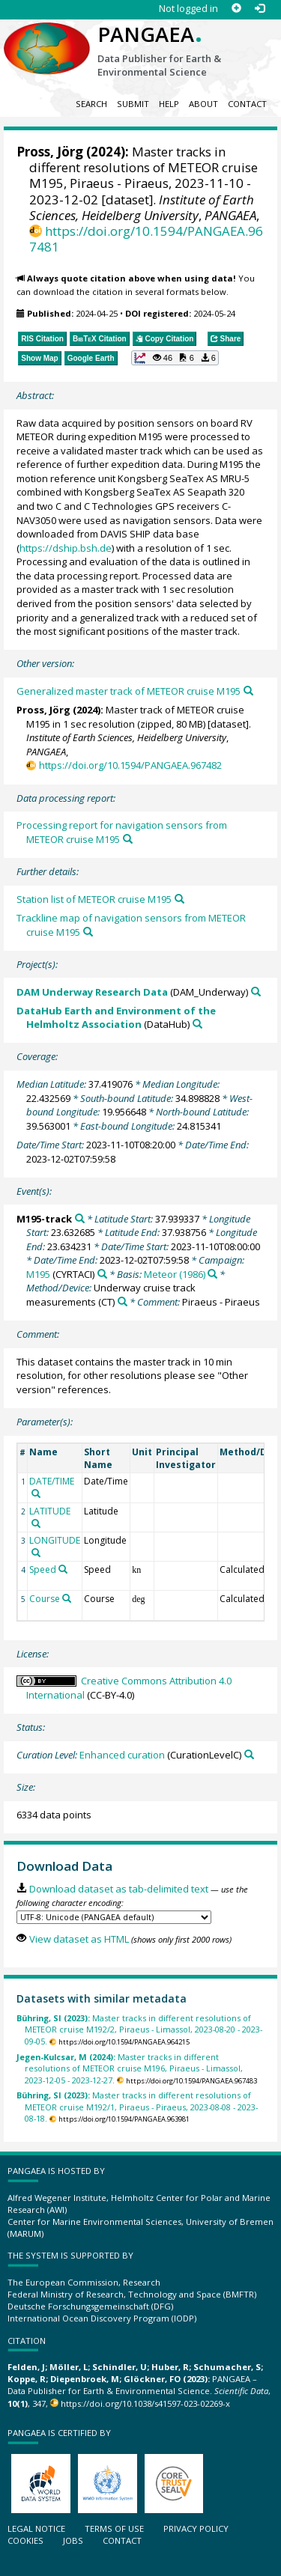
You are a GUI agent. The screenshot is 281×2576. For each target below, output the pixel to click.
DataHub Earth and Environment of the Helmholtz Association (116, 1018)
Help (169, 103)
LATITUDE (49, 1511)
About (203, 103)
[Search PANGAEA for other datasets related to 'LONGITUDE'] (35, 1552)
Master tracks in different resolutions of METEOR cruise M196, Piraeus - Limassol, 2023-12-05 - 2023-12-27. (129, 2068)
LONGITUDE (54, 1540)
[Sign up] (236, 8)
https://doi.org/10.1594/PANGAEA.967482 (130, 765)
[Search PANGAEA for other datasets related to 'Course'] (66, 1598)
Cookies (25, 2540)
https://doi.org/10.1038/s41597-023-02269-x (145, 2403)
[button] (175, 357)
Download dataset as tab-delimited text (118, 1889)
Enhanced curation (122, 1755)
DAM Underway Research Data (92, 992)
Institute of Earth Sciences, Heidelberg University (141, 207)
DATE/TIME (51, 1481)
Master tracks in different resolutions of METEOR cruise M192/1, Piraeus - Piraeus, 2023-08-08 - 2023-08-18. (137, 2106)
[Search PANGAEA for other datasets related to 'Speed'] (62, 1569)
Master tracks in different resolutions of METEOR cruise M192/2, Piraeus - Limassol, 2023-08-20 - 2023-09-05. (139, 2029)
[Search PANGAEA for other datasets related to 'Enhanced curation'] (249, 1754)
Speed (42, 1569)
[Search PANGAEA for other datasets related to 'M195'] (102, 1274)
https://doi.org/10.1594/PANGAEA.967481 (146, 238)
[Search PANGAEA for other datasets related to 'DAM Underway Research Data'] (256, 991)
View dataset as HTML (79, 1939)
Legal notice (36, 2528)
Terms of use (114, 2528)
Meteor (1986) (174, 1274)
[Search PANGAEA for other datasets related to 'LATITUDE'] (35, 1523)
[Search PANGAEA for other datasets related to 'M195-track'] (80, 1218)
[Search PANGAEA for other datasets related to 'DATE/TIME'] (35, 1493)
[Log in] (259, 8)
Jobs (73, 2540)
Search (91, 103)
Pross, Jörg (49, 151)
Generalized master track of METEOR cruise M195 (128, 691)
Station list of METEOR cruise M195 (94, 899)
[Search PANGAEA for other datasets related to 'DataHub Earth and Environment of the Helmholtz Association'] (197, 1024)
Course (44, 1598)
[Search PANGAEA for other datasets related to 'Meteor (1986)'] (212, 1274)
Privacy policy (196, 2528)
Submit (133, 103)
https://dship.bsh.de (65, 548)
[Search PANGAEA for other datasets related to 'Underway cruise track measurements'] (122, 1301)
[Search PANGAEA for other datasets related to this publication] (248, 690)
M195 (38, 1274)
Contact (247, 103)
